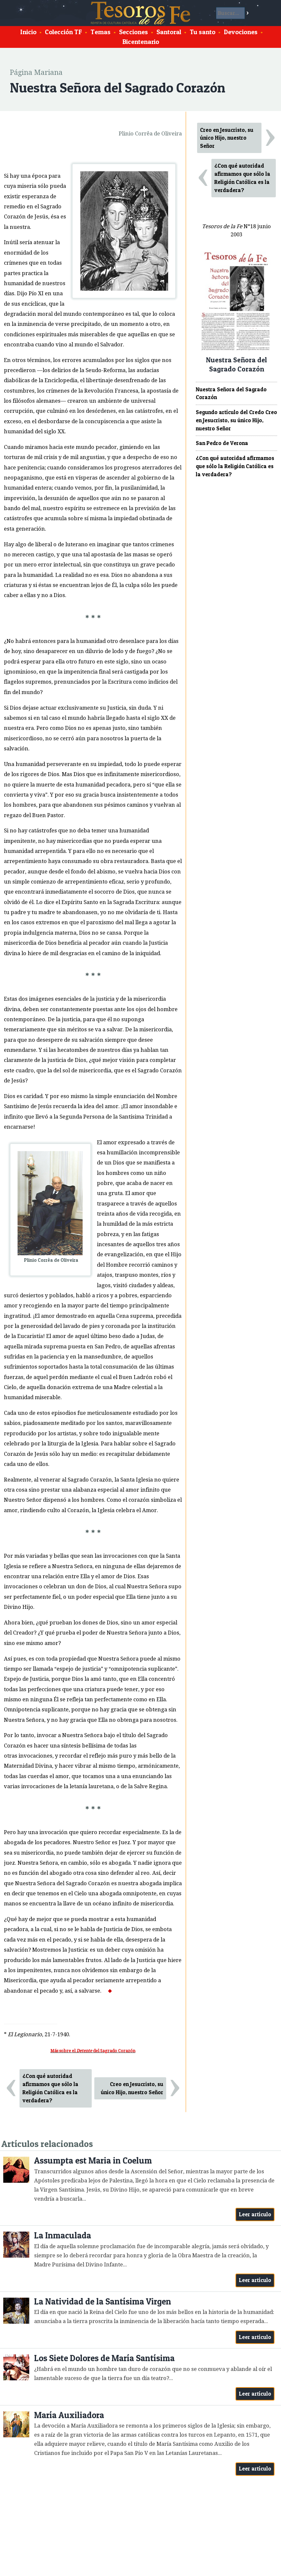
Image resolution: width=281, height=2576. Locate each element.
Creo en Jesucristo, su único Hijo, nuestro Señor (132, 2088)
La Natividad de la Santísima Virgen (102, 2301)
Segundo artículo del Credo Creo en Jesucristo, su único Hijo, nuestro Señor (236, 420)
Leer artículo (255, 2214)
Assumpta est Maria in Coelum (93, 2160)
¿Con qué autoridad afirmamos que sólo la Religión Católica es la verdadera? (50, 2088)
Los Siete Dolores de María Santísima (104, 2358)
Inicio (28, 32)
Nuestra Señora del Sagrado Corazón (231, 393)
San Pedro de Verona (222, 443)
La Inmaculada (62, 2235)
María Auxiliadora (69, 2415)
